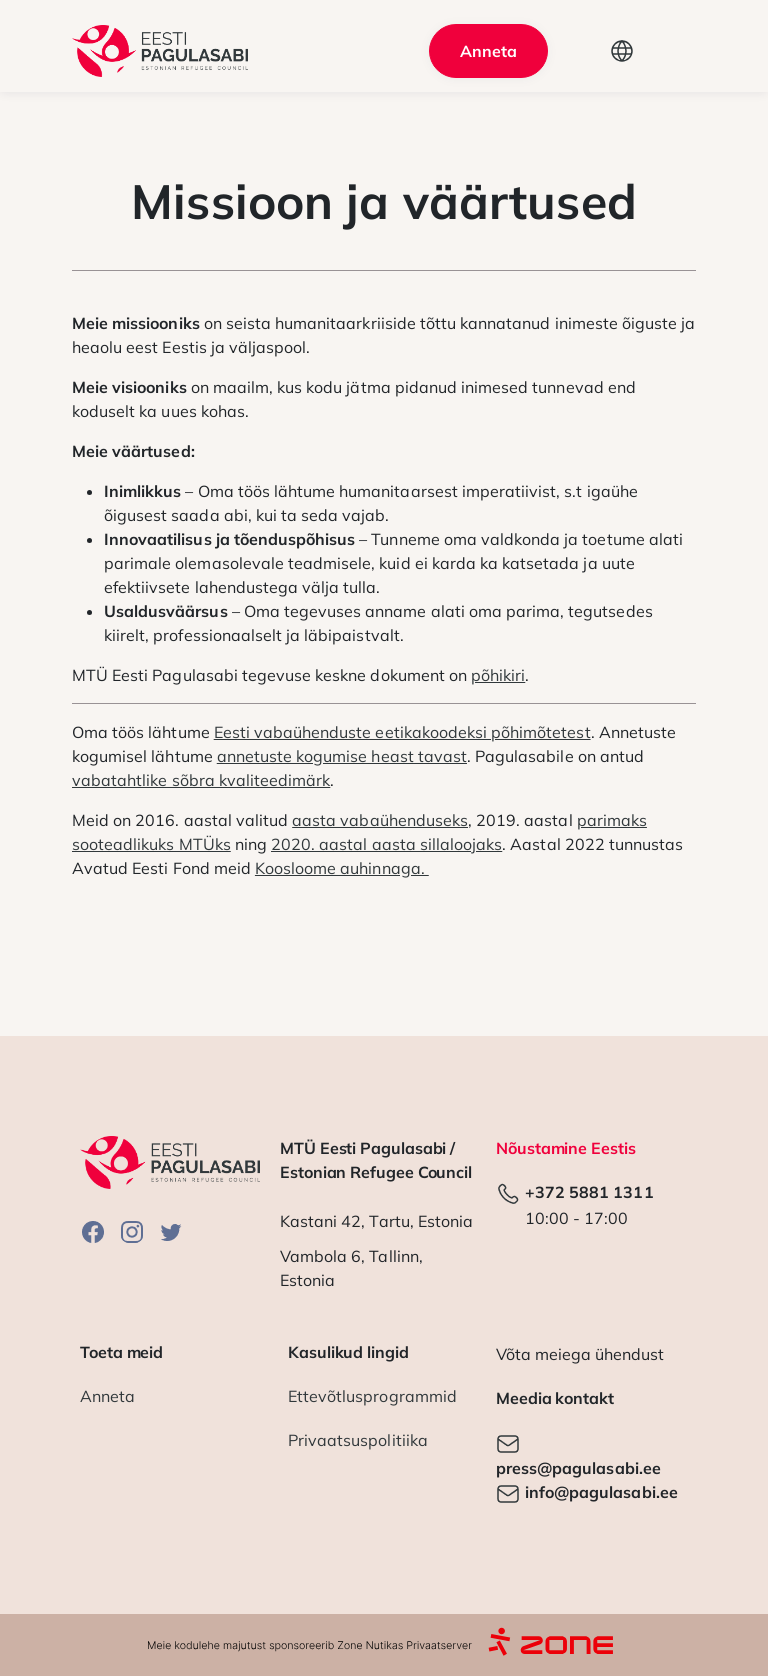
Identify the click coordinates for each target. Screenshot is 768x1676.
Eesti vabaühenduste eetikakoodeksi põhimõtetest (402, 732)
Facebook (93, 1231)
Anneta (488, 51)
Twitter (171, 1231)
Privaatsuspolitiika (358, 1440)
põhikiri (498, 675)
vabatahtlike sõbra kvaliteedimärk (201, 780)
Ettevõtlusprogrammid (372, 1396)
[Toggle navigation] (669, 51)
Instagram (132, 1231)
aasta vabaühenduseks (380, 820)
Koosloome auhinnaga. (342, 868)
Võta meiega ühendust (580, 1354)
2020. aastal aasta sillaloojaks (386, 844)
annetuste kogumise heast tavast (342, 756)
